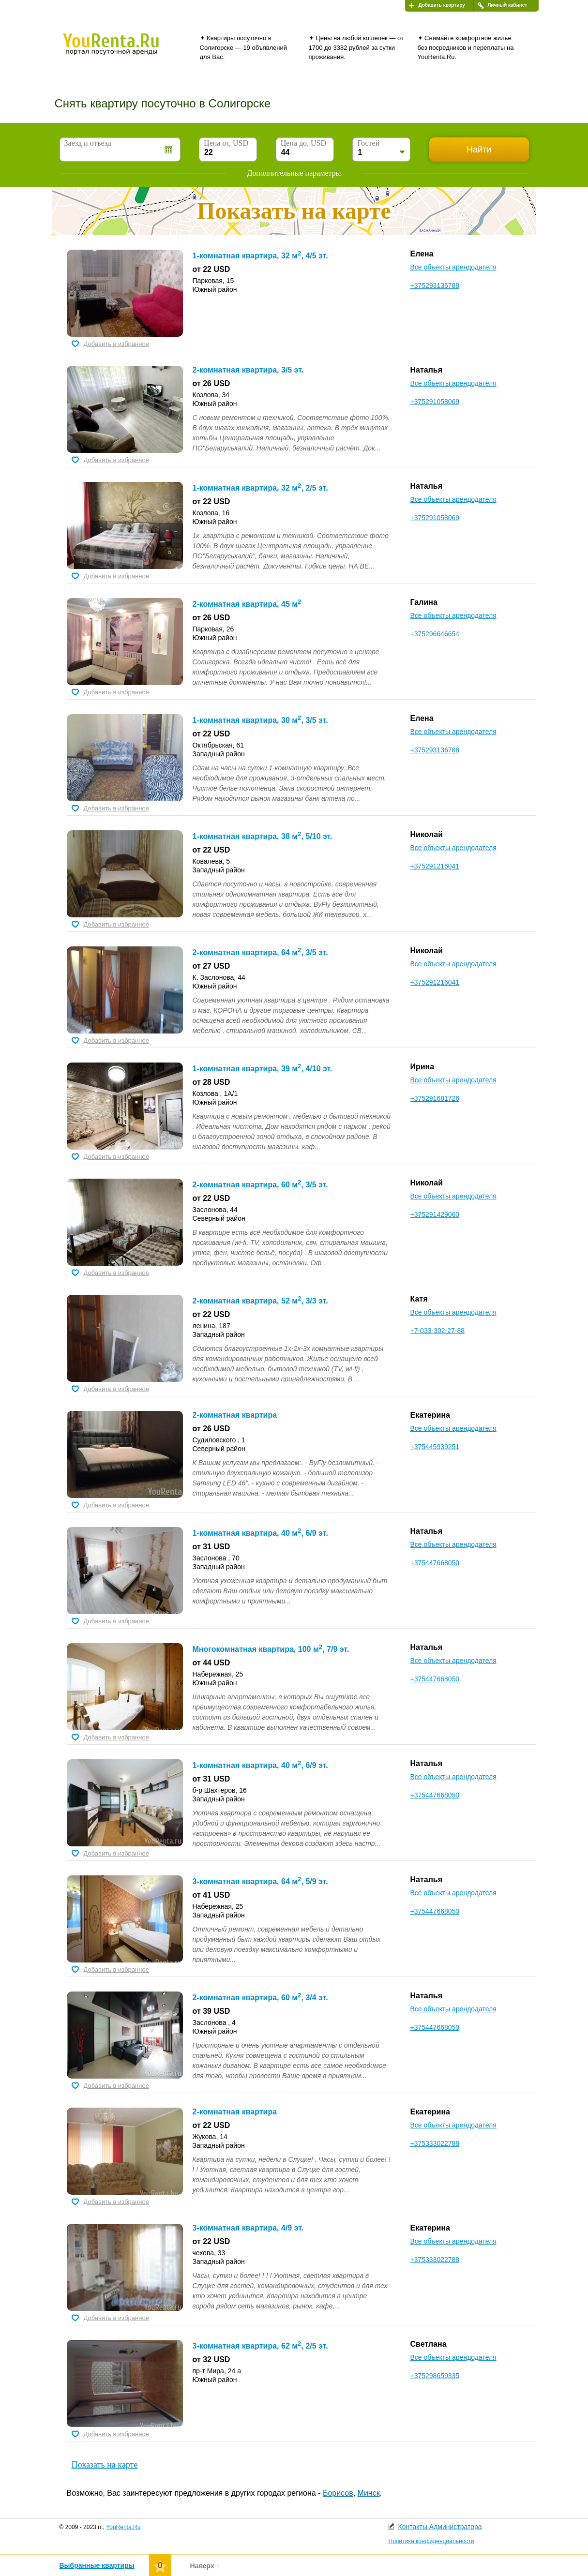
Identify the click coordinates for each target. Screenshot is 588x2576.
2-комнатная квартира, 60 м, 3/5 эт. (260, 1185)
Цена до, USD (303, 143)
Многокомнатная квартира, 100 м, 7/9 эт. (271, 1649)
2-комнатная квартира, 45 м (247, 604)
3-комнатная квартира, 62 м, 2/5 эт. (260, 2346)
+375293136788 (435, 285)
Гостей (368, 143)
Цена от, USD (226, 143)
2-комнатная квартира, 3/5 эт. (248, 370)
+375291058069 (435, 401)
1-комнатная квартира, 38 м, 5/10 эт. (262, 836)
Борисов (338, 2493)
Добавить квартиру (442, 5)
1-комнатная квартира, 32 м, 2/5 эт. (260, 488)
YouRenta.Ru (123, 2527)
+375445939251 (435, 1447)
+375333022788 (435, 2143)
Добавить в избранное (116, 343)
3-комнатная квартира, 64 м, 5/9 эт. (260, 1881)
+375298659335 (435, 2376)
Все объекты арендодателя (453, 267)
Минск (369, 2493)
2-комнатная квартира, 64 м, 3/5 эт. (260, 952)
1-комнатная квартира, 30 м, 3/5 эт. (260, 720)
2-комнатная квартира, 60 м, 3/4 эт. (260, 1997)
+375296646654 (435, 634)
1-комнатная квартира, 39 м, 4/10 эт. (262, 1068)
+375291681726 (435, 1098)
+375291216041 (435, 866)
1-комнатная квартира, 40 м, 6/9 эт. (260, 1533)
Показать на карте (105, 2465)
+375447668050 (435, 1563)
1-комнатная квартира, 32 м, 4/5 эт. (260, 256)
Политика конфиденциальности (431, 2541)
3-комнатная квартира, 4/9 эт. (248, 2228)
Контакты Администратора (440, 2527)
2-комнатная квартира (235, 1415)
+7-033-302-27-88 (437, 1330)
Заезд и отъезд (88, 143)
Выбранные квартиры (97, 2565)
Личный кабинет (508, 5)
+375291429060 (435, 1214)
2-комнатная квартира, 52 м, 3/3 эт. (260, 1301)
